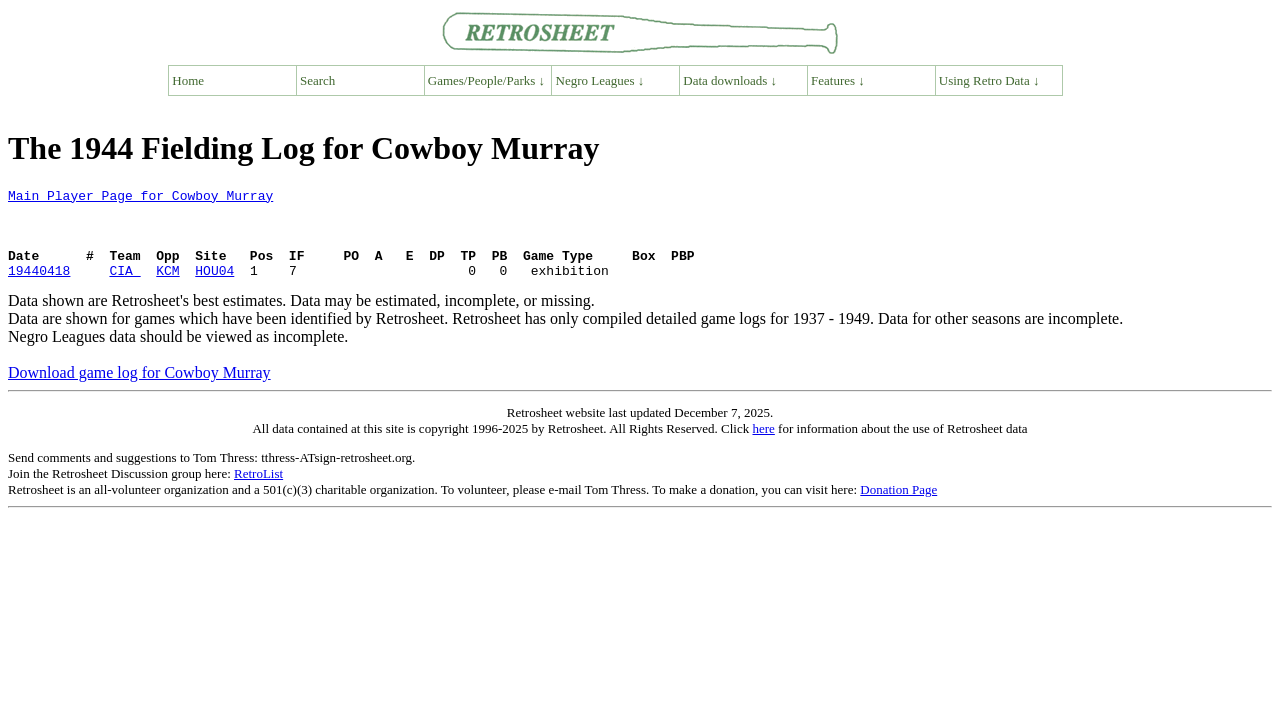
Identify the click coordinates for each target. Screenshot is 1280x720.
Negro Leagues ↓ (600, 80)
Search (317, 80)
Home (188, 80)
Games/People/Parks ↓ (486, 80)
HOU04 (214, 288)
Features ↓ (838, 80)
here (763, 446)
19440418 (39, 288)
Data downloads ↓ (730, 80)
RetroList (258, 491)
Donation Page (898, 507)
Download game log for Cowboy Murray (139, 390)
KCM (167, 288)
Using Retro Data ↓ (989, 80)
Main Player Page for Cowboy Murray (140, 198)
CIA (124, 288)
